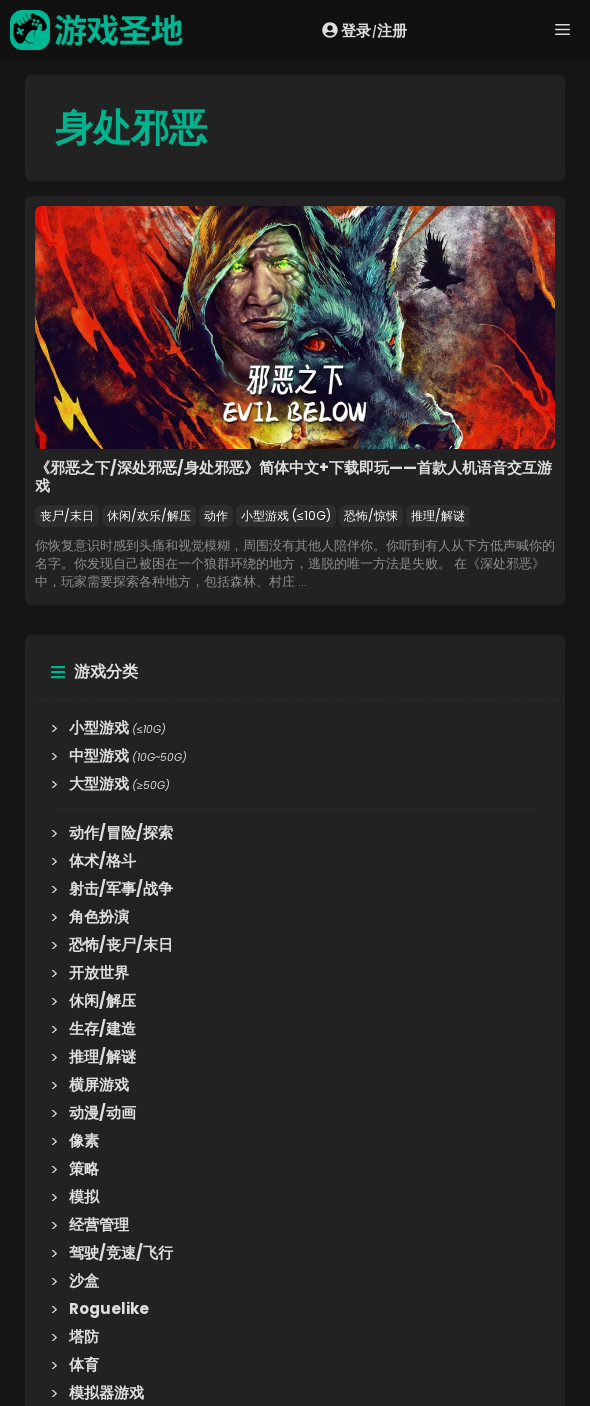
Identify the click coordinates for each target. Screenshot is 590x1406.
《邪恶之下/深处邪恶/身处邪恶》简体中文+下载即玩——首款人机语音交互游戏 (293, 476)
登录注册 (364, 30)
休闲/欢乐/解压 (149, 515)
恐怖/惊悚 (371, 515)
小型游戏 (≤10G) (286, 515)
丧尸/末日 (67, 515)
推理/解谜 (438, 515)
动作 (216, 515)
